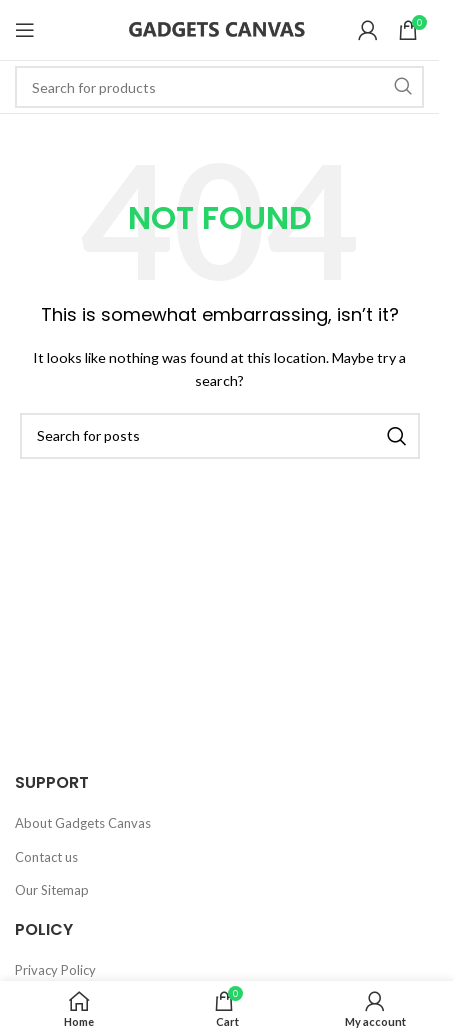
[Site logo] (220, 28)
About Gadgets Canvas (83, 823)
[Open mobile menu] (25, 30)
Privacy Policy (55, 970)
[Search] (219, 87)
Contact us (46, 857)
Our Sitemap (52, 890)
